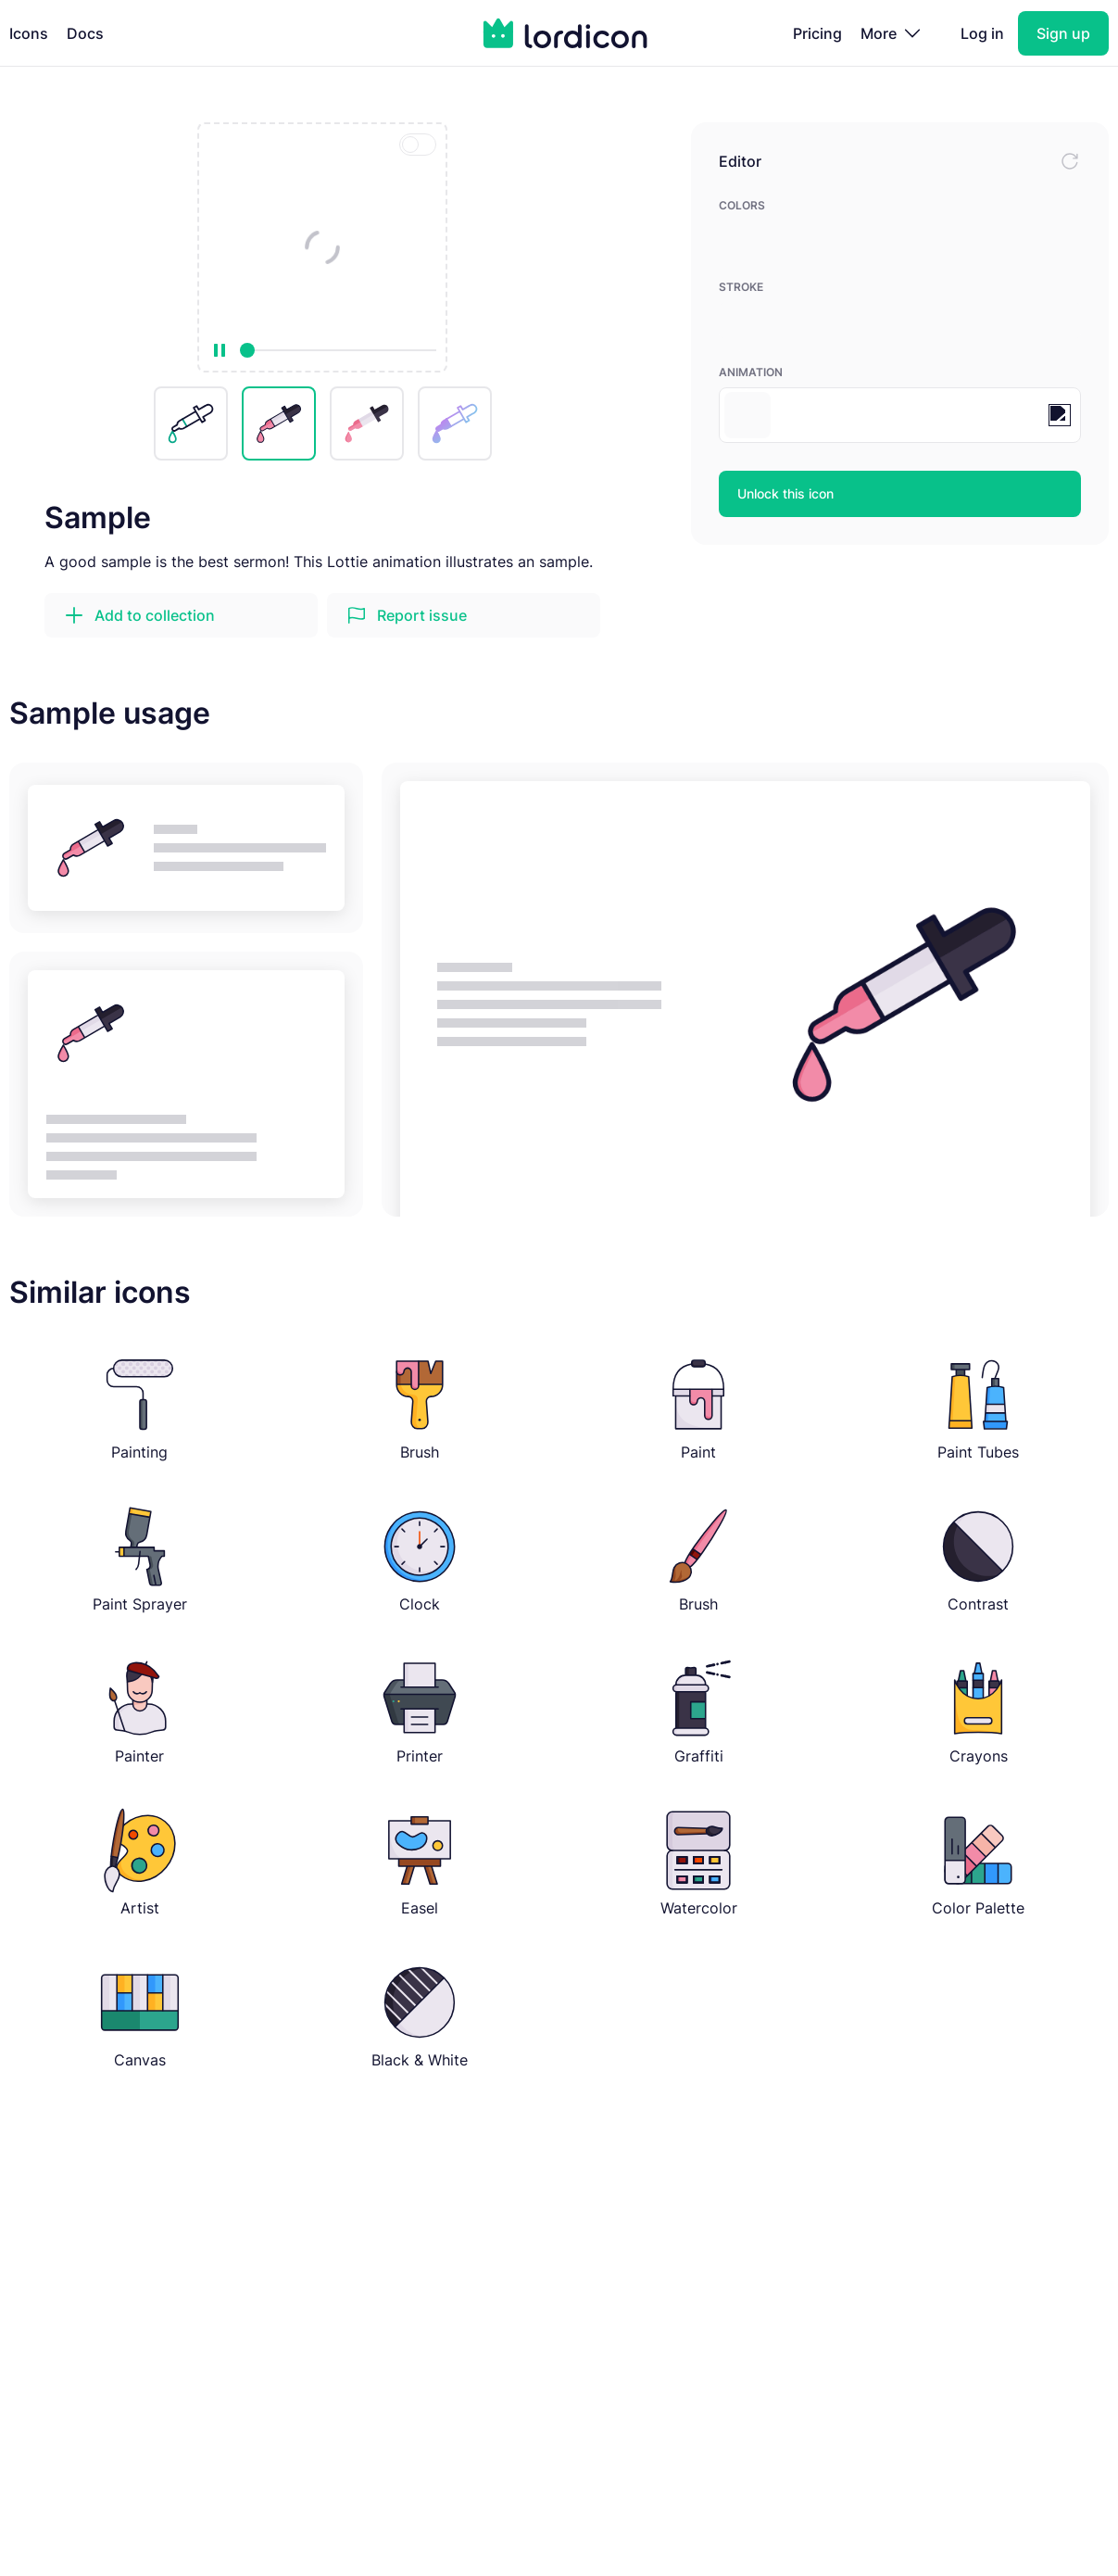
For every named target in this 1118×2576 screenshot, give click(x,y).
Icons (28, 33)
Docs (85, 33)
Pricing (817, 33)
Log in (982, 33)
